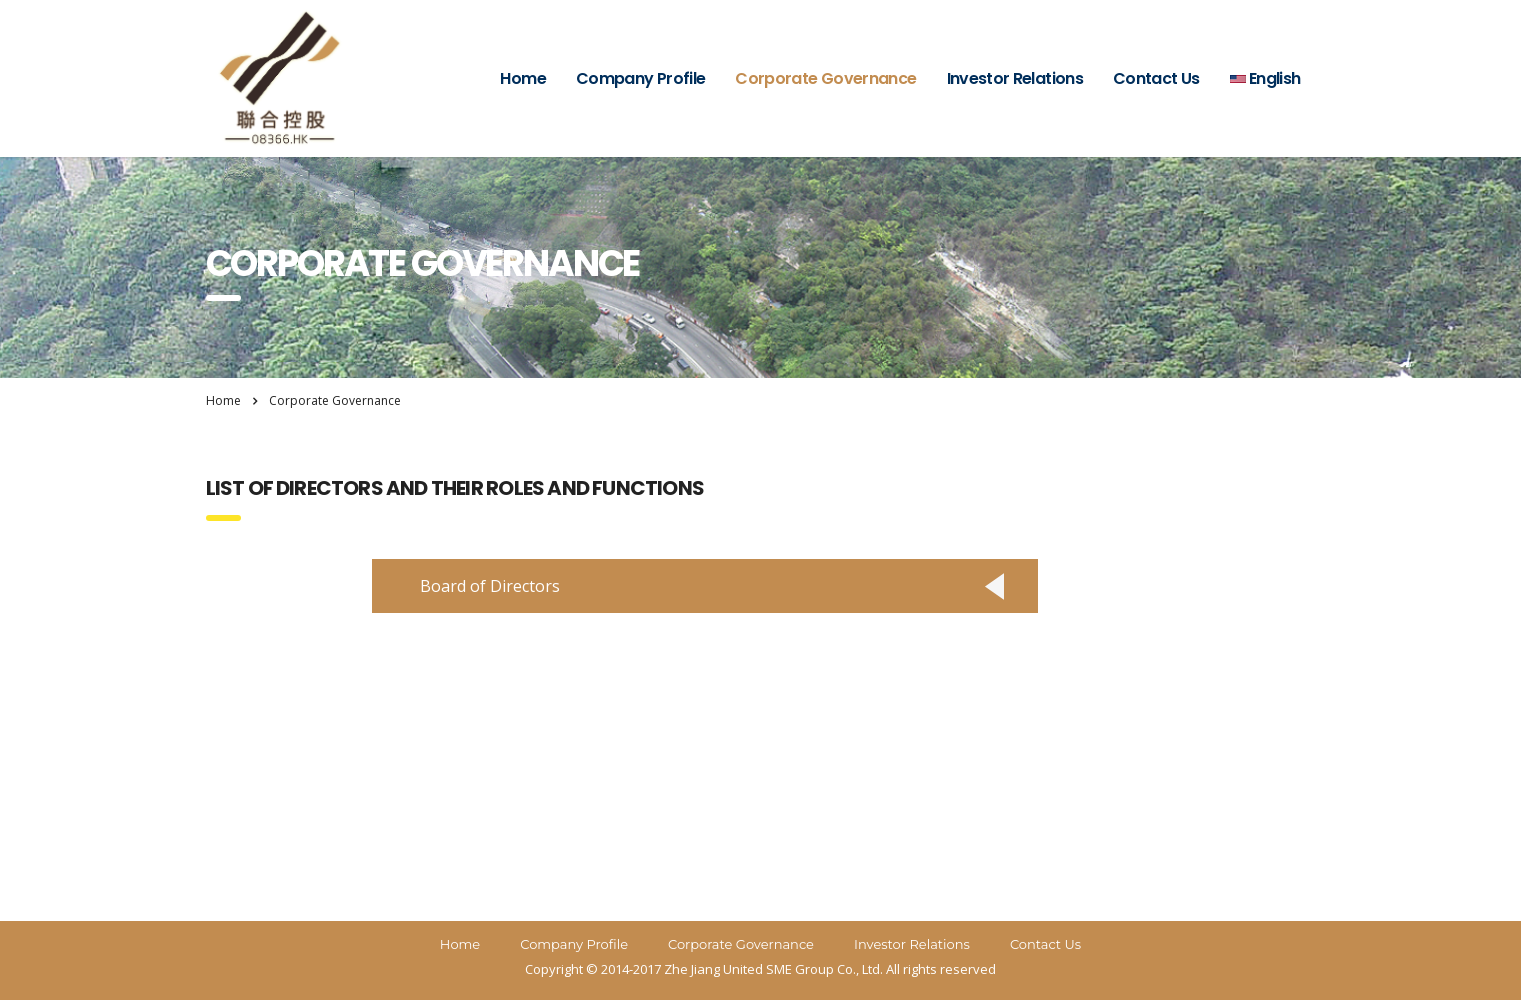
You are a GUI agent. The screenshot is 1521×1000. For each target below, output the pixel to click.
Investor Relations (1015, 78)
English (1265, 78)
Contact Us (1156, 78)
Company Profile (640, 78)
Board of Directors (490, 586)
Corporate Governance (825, 78)
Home (522, 78)
